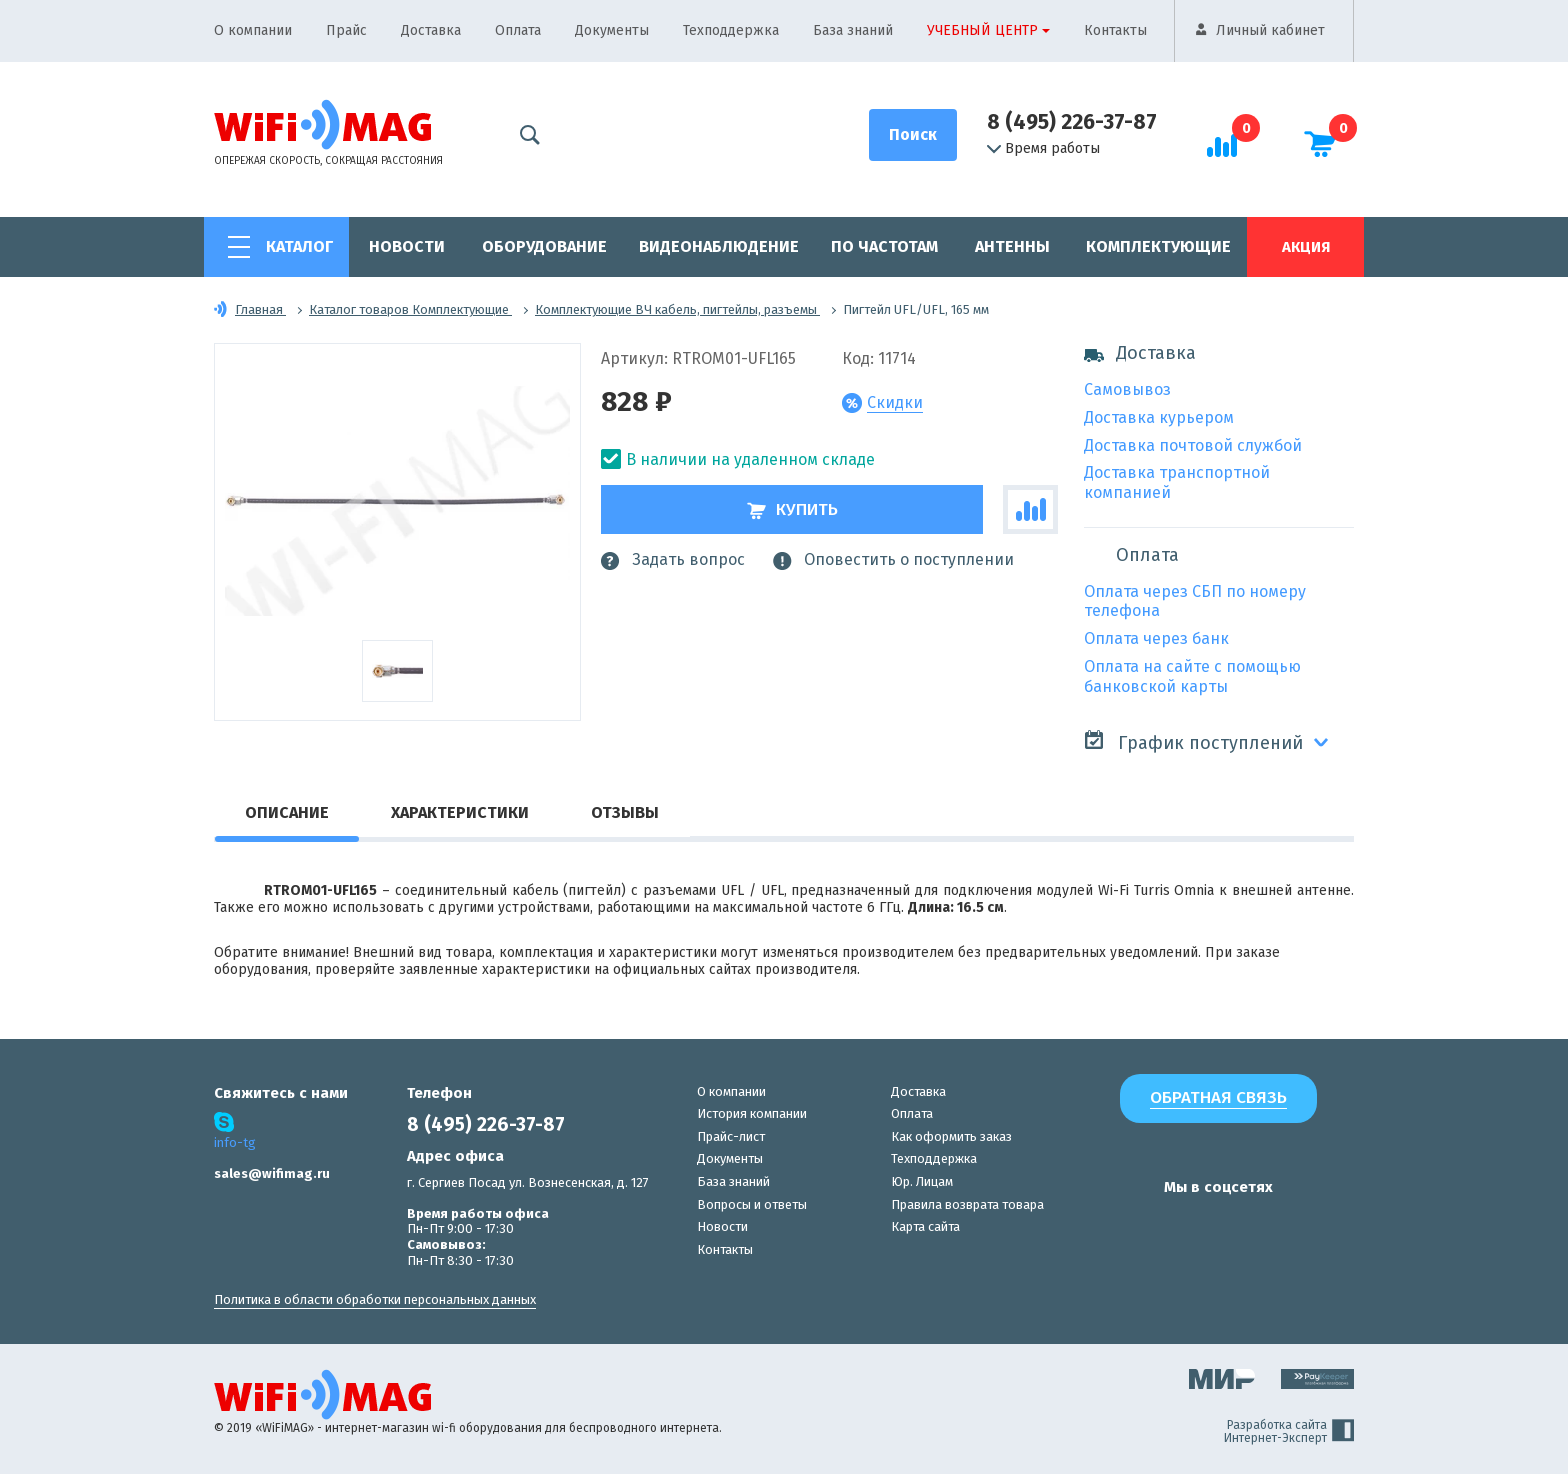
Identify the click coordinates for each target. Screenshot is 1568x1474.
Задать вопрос (673, 560)
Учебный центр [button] (982, 30)
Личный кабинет (1270, 30)
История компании (752, 1113)
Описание (287, 812)
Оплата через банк (1156, 638)
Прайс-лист (731, 1136)
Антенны (1012, 246)
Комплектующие (1158, 246)
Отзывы (625, 812)
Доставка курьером (1159, 417)
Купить (792, 509)
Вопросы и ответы (752, 1204)
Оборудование (544, 246)
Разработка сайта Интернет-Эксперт (1289, 1432)
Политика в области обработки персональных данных (375, 1299)
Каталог (299, 246)
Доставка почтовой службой (1193, 445)
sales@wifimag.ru (272, 1173)
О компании (253, 30)
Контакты (1115, 30)
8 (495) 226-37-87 (1072, 122)
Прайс (346, 30)
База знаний (853, 30)
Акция (1306, 247)
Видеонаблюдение (719, 246)
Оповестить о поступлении (893, 560)
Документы (612, 30)
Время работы (1043, 149)
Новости (407, 246)
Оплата (518, 30)
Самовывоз (1127, 389)
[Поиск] (913, 135)
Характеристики (460, 812)
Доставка (431, 30)
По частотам (884, 246)
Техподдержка (731, 30)
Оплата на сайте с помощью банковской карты (1192, 676)
